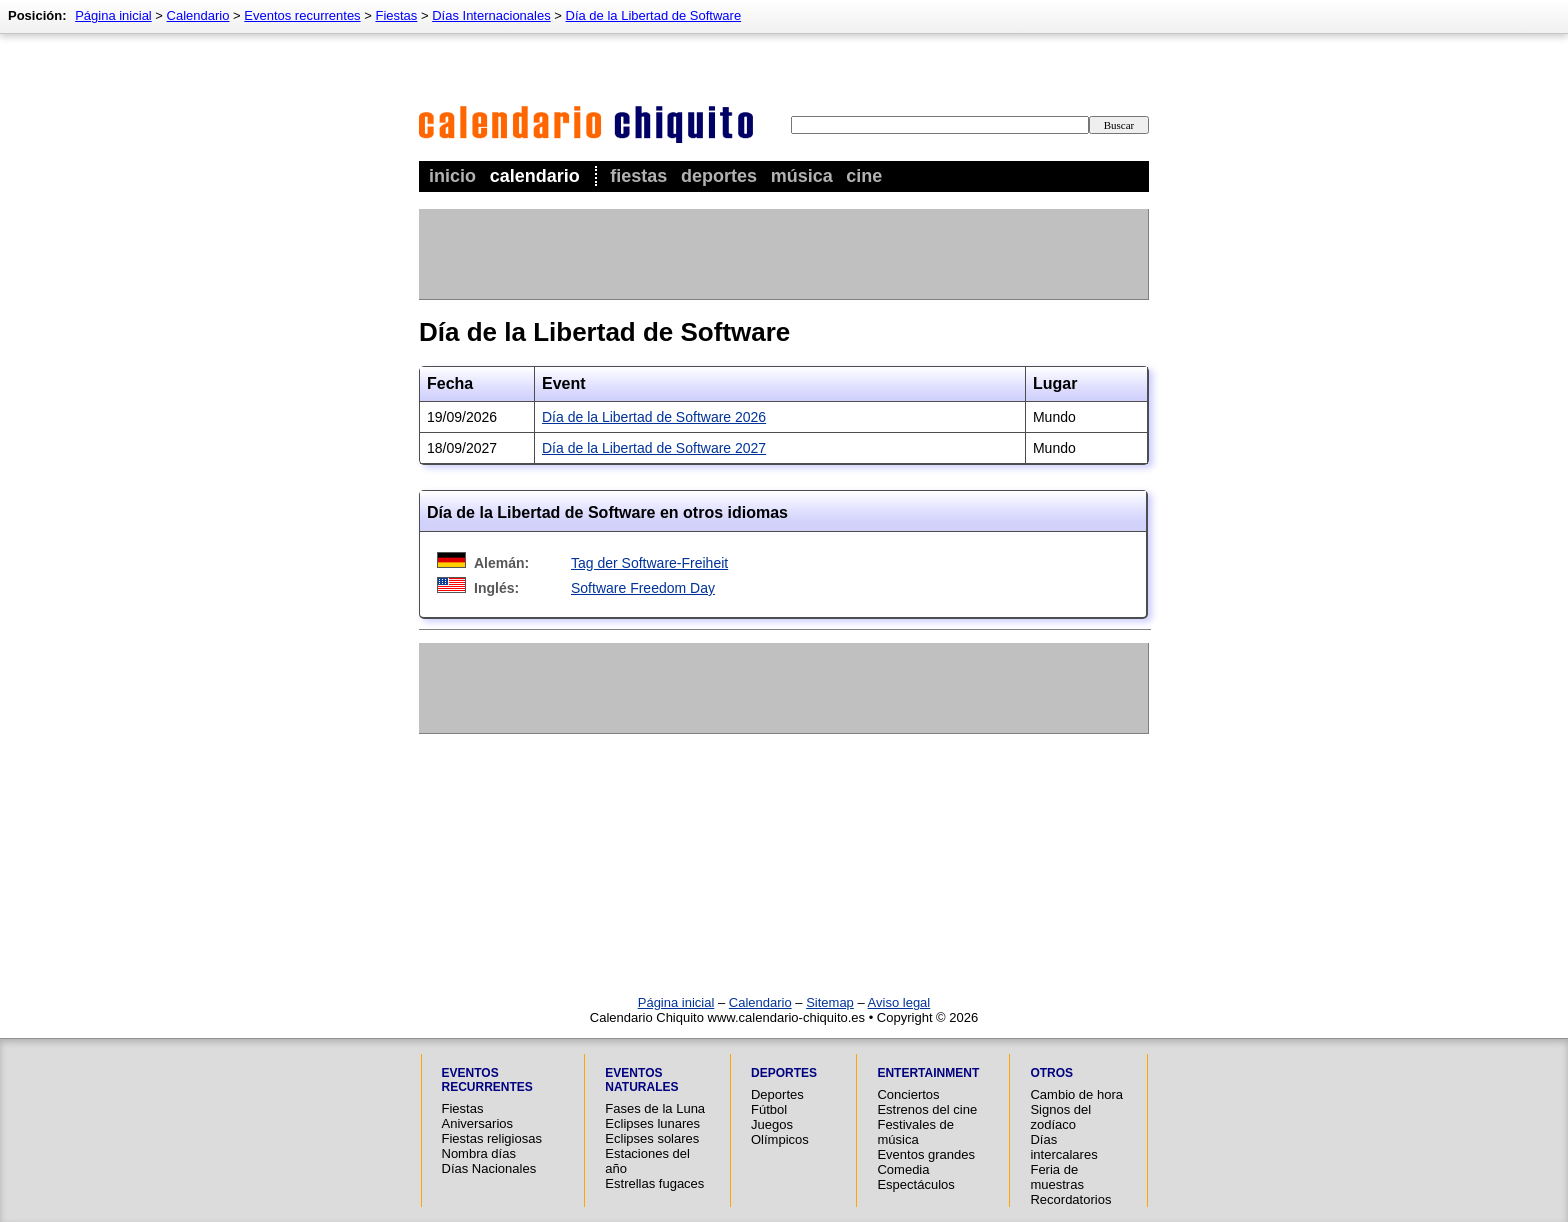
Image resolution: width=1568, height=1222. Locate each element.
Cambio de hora (1076, 1094)
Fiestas (638, 176)
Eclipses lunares (652, 1123)
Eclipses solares (652, 1138)
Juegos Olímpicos (780, 1132)
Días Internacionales (491, 15)
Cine (864, 176)
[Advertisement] (783, 254)
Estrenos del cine (927, 1109)
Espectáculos (915, 1184)
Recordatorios (1070, 1199)
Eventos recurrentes (302, 15)
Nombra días (479, 1153)
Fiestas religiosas (492, 1138)
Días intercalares (1063, 1147)
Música (802, 176)
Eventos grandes (926, 1154)
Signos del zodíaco (1060, 1117)
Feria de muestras (1056, 1177)
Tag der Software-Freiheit (649, 563)
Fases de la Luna (655, 1108)
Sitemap (830, 1002)
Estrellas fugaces (654, 1183)
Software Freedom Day (643, 588)
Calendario (535, 176)
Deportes (719, 176)
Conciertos (908, 1094)
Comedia (903, 1169)
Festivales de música (915, 1132)
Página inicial (113, 15)
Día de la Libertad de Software (654, 15)
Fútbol (769, 1109)
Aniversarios (478, 1123)
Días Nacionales (489, 1168)
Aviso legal (899, 1002)
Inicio (452, 176)
